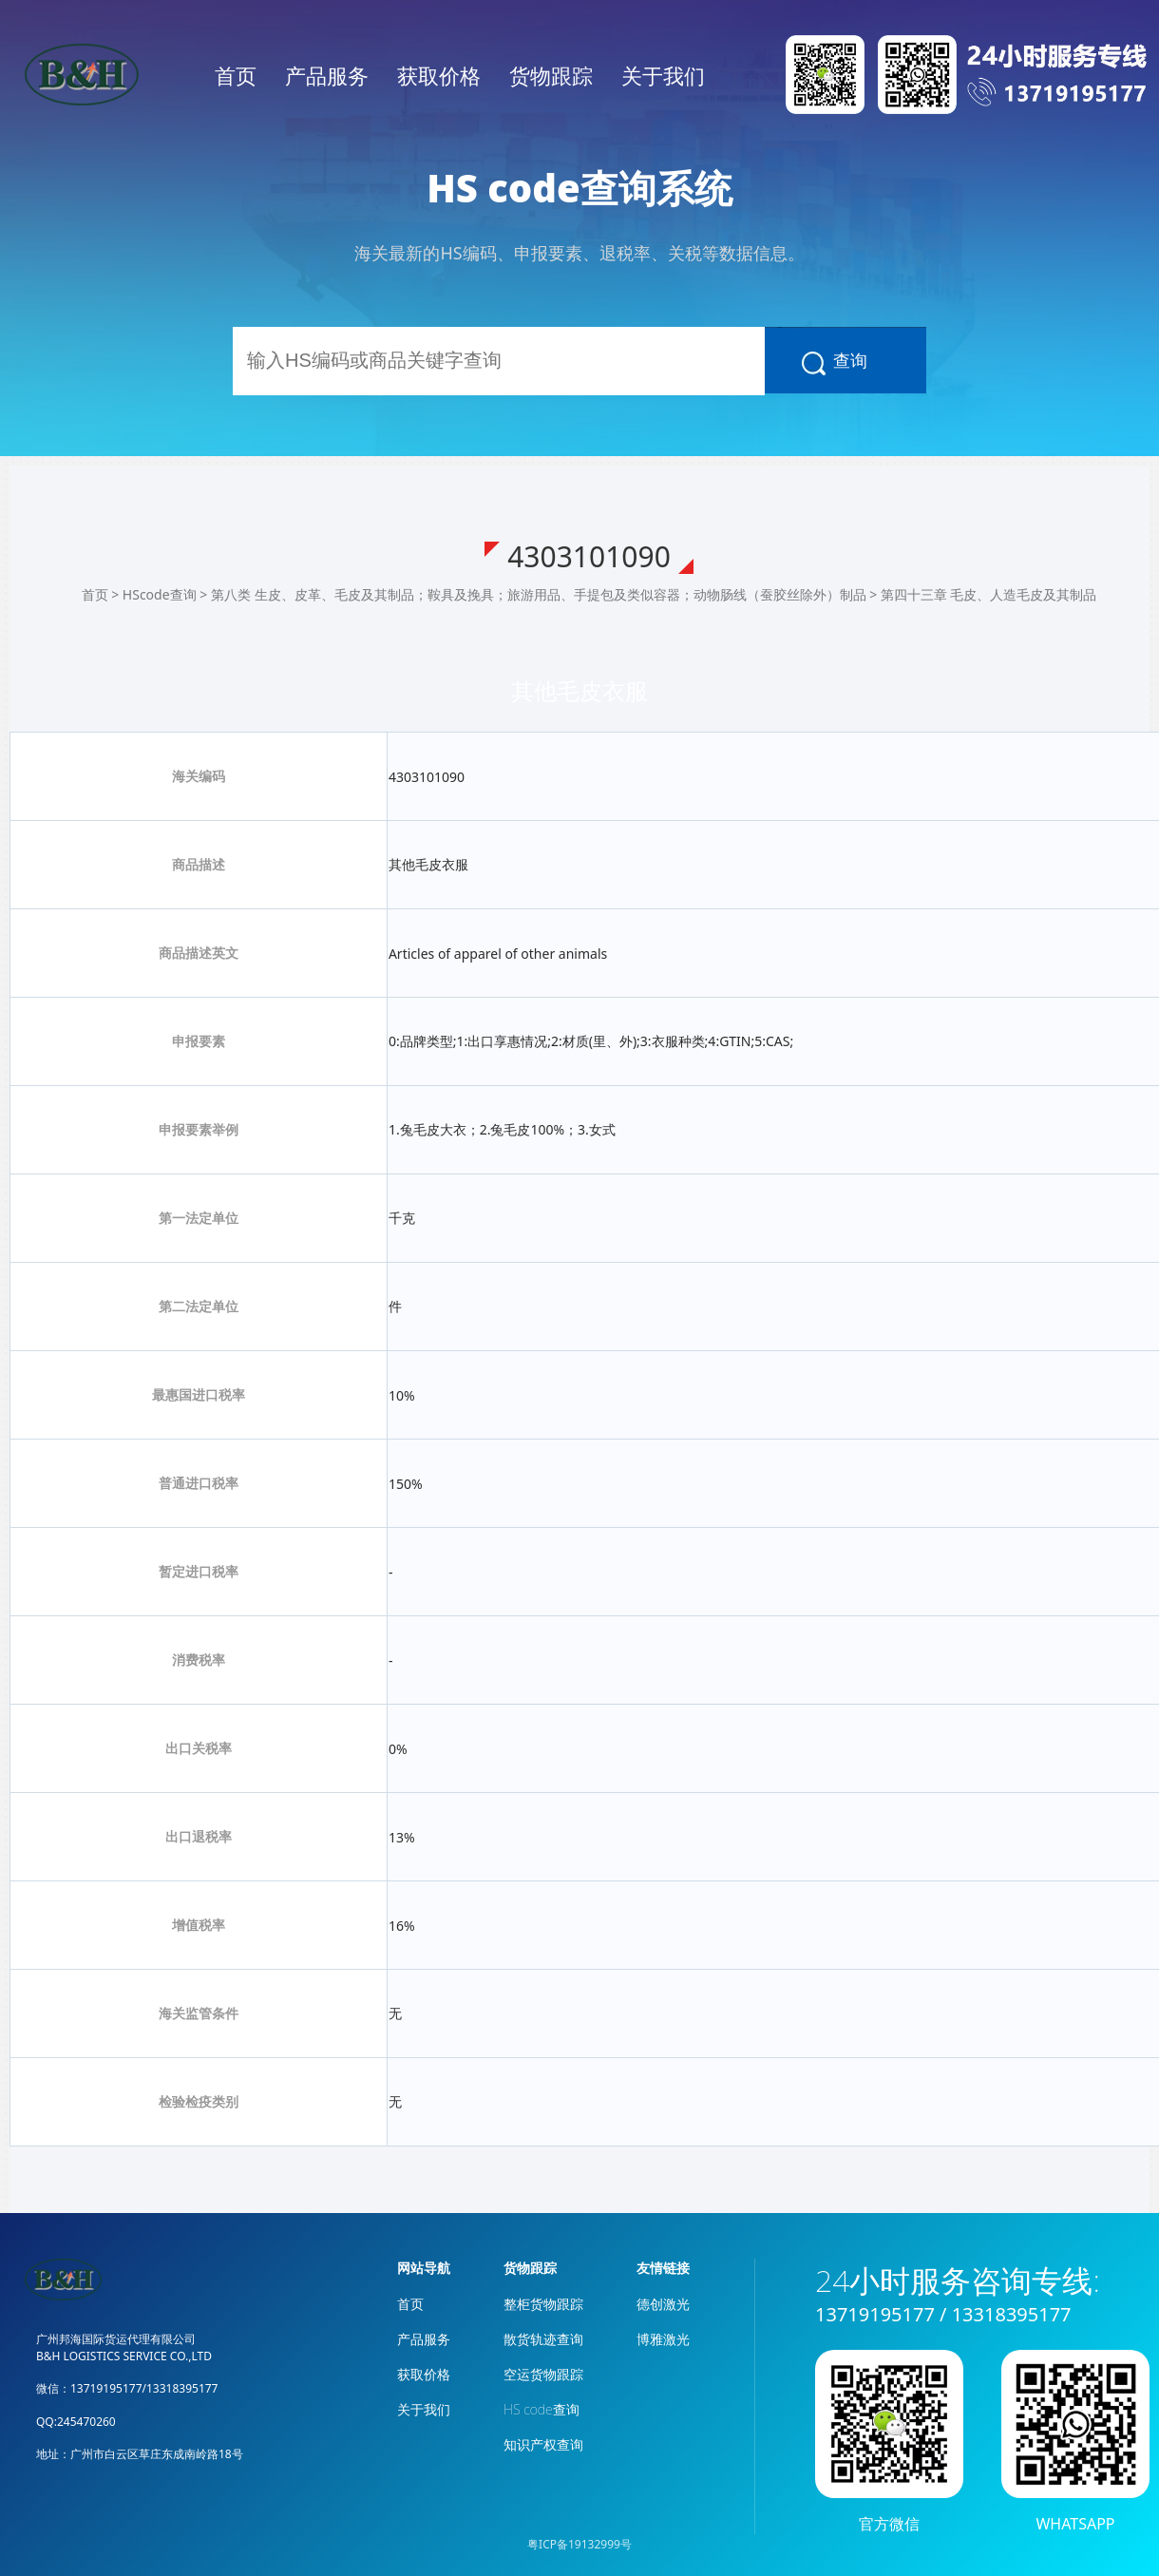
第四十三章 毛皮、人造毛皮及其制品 (989, 594)
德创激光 (663, 2304)
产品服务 (327, 75)
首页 (235, 75)
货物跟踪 (551, 75)
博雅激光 (663, 2339)
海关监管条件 (198, 2013)
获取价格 (439, 75)
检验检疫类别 (198, 2101)
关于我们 (663, 75)
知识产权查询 (543, 2444)
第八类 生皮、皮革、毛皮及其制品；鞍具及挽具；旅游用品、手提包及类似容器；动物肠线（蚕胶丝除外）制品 (538, 594)
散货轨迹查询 (543, 2339)
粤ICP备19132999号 (579, 2544)
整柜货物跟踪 (543, 2304)
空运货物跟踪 (543, 2374)
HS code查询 (542, 2409)
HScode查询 (160, 594)
